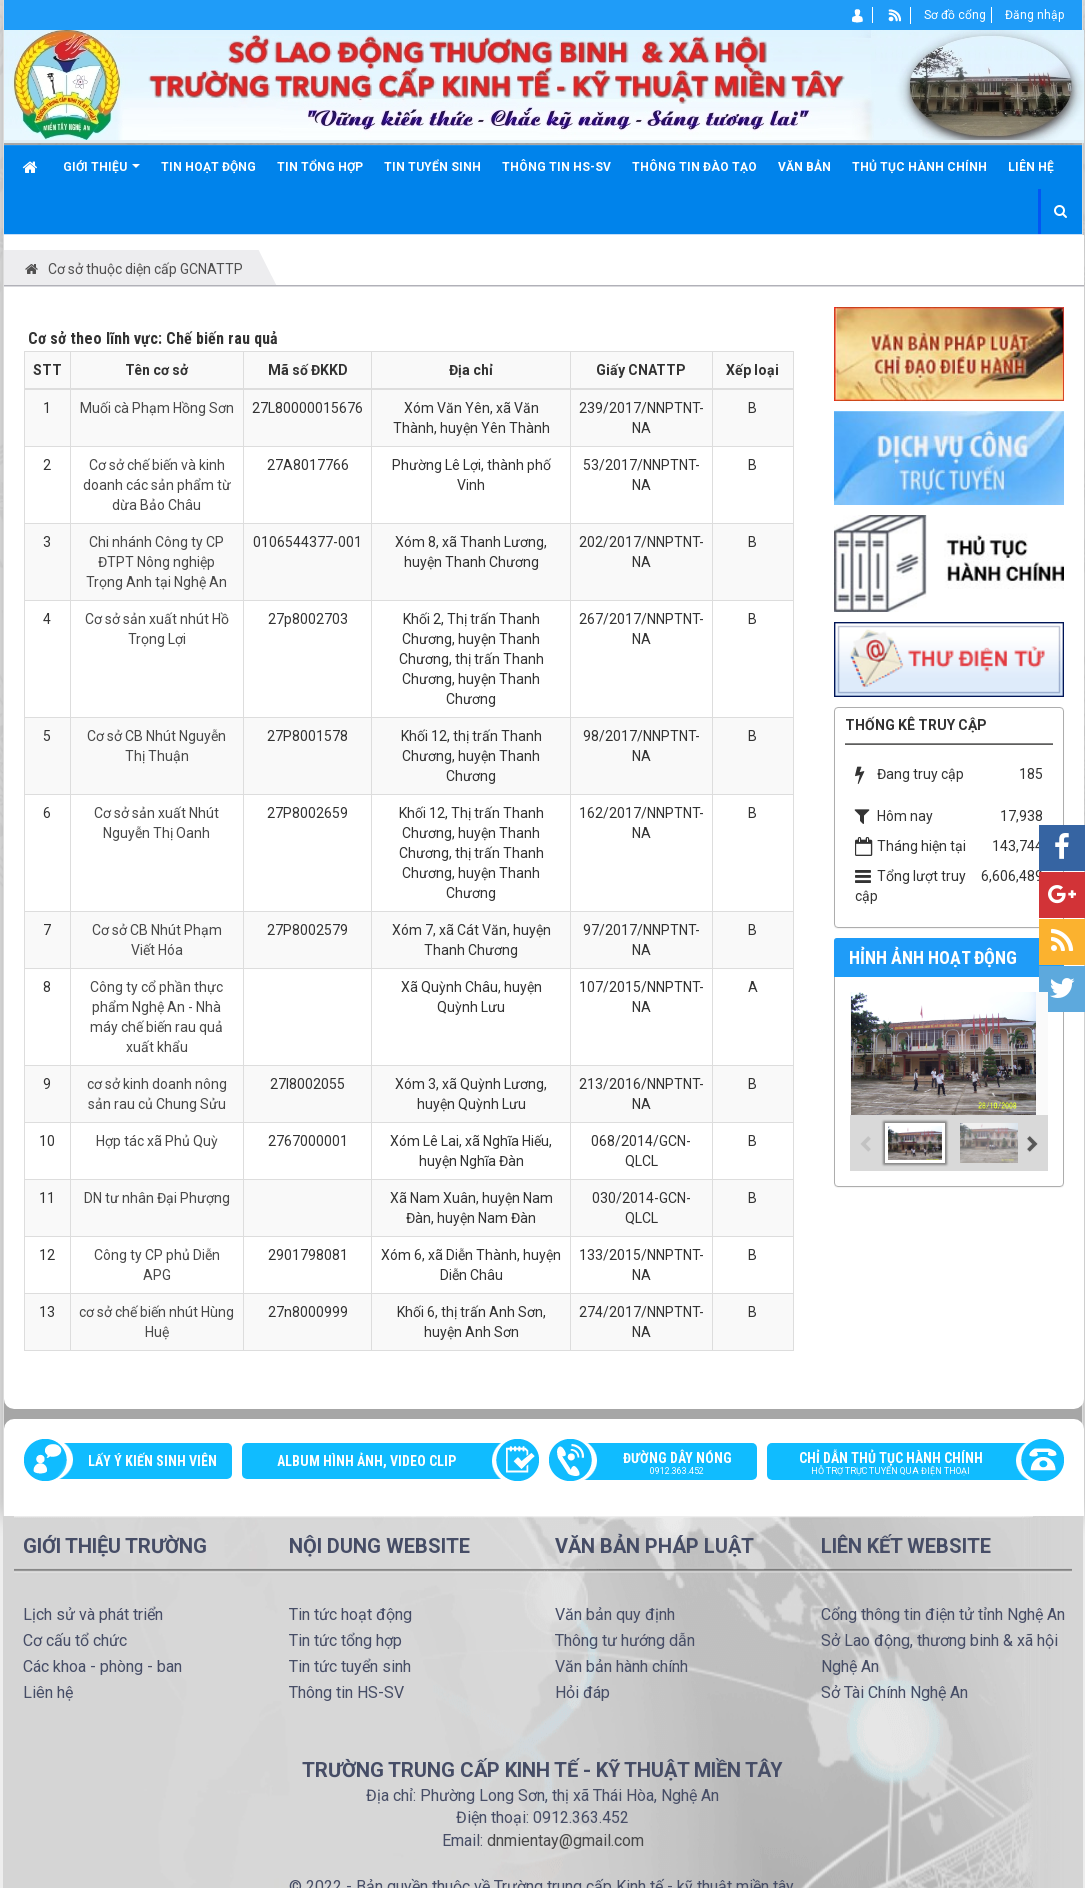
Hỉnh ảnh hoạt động (933, 957)
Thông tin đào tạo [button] (694, 167)
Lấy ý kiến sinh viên (152, 1461)
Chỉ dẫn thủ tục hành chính (905, 1465)
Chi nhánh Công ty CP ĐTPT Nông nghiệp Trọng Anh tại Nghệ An (156, 562)
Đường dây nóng (663, 1465)
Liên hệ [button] (1031, 167)
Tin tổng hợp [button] (320, 167)
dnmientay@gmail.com (565, 1840)
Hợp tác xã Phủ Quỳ (157, 1141)
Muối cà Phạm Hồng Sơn (157, 408)
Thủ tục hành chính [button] (919, 167)
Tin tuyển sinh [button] (432, 167)
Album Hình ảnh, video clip (366, 1461)
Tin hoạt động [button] (208, 167)
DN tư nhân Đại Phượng (157, 1198)
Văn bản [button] (804, 167)
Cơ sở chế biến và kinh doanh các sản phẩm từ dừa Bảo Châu (157, 485)
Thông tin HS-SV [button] (556, 167)
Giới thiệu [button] (101, 174)
